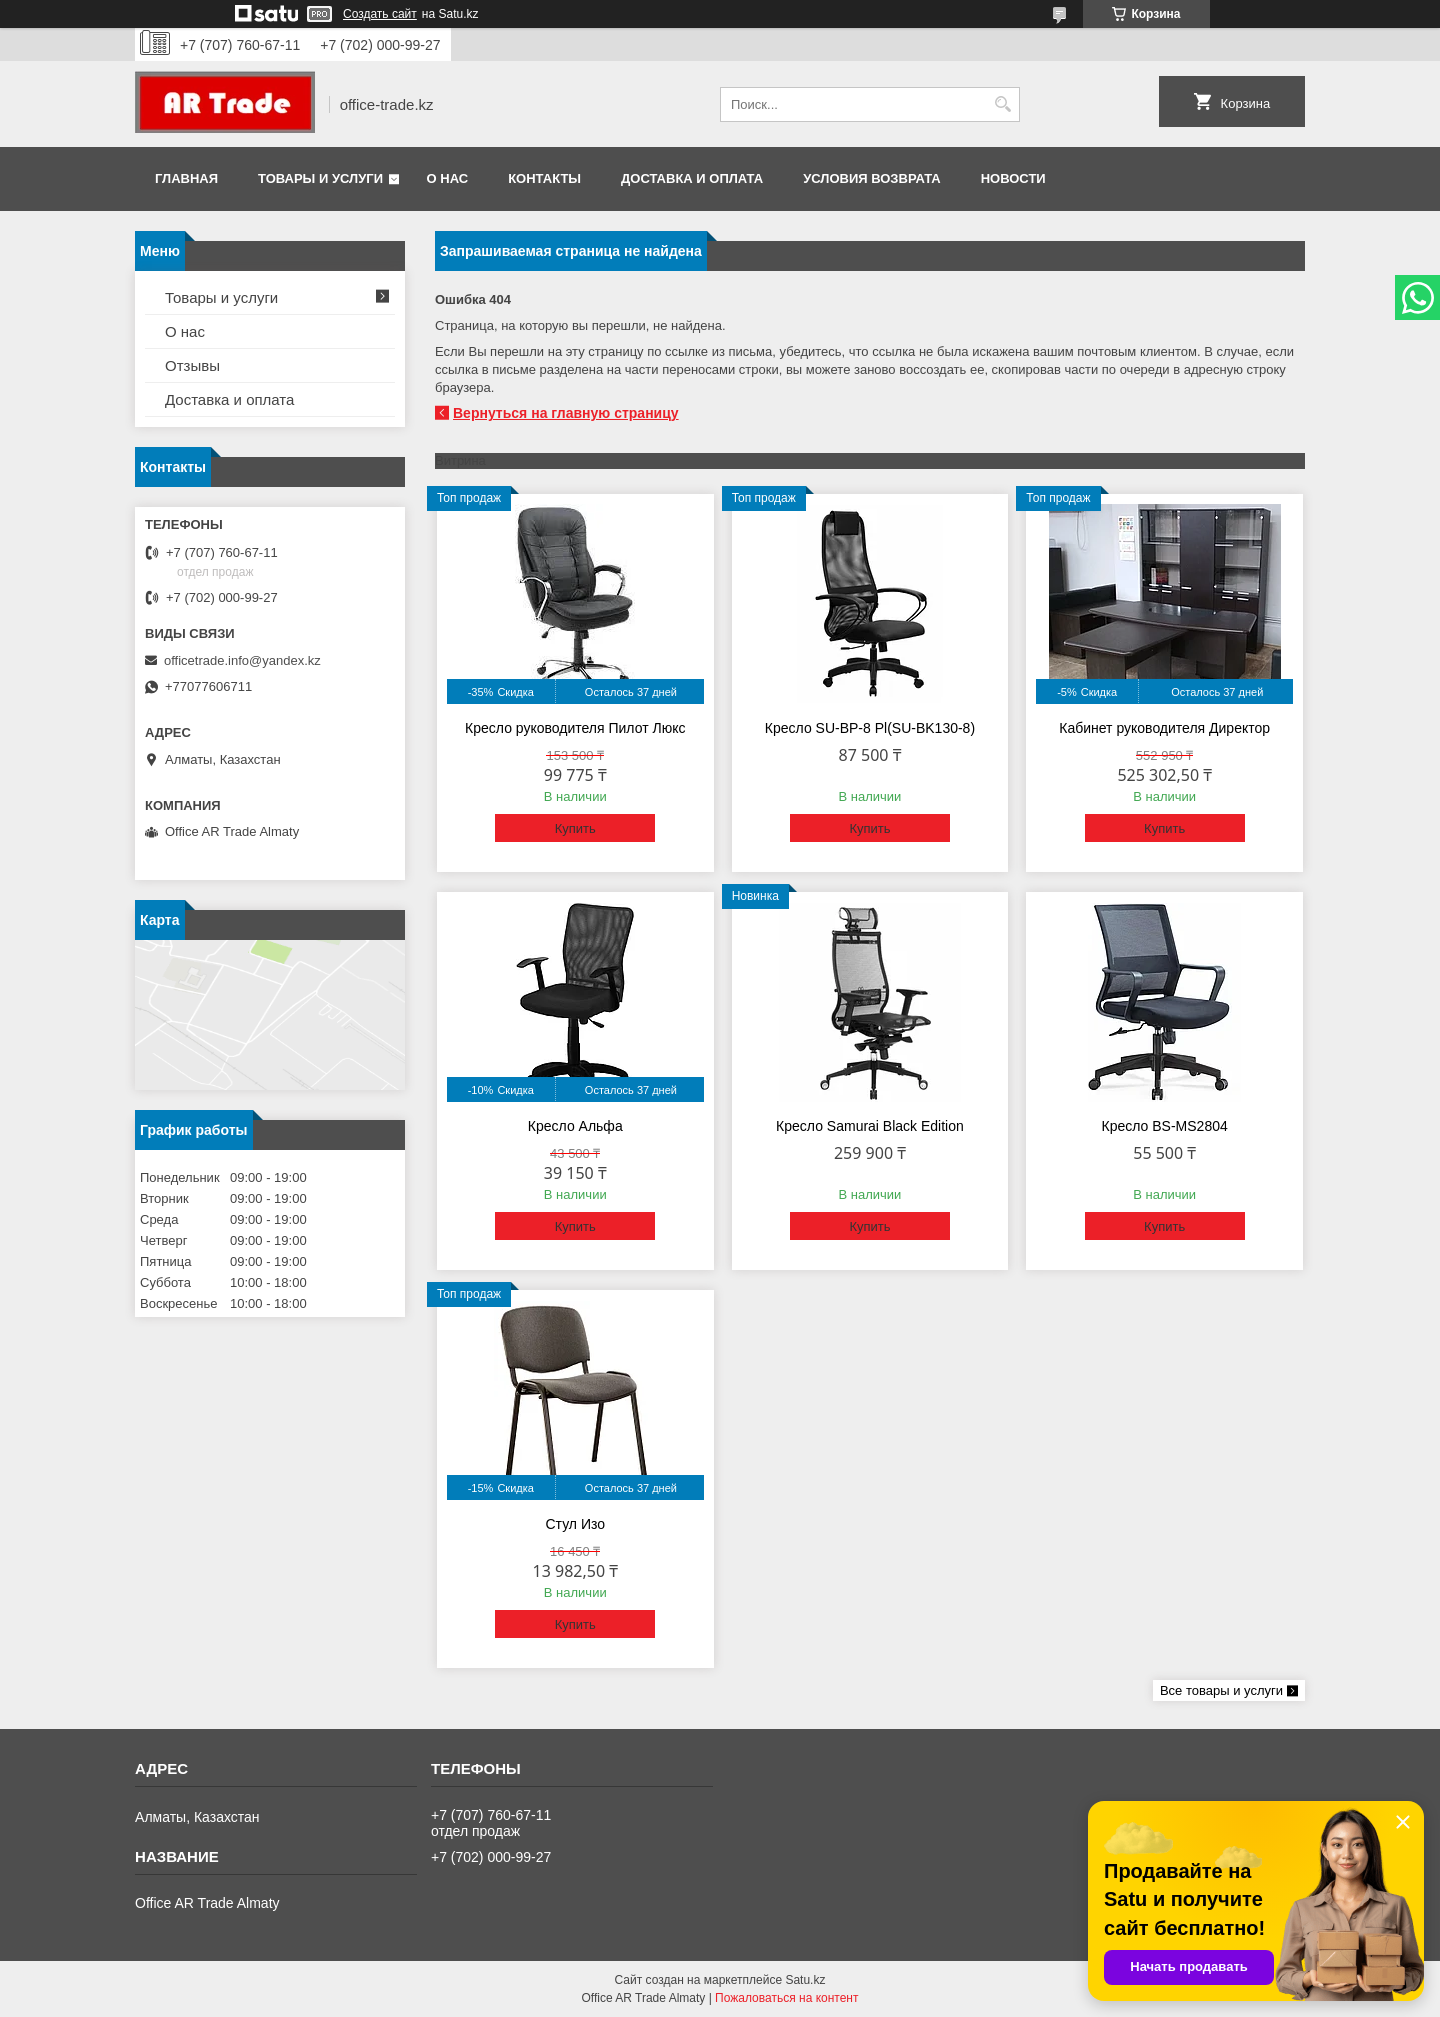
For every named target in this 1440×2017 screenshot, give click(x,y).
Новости (1013, 178)
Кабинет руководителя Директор (1164, 728)
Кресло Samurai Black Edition (870, 1126)
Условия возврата (872, 178)
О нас (448, 178)
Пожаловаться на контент (786, 1998)
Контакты (544, 178)
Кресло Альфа (575, 1126)
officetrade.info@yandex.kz (242, 660)
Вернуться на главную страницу (566, 413)
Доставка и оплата (692, 178)
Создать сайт (380, 14)
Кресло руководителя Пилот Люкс (575, 728)
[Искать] (1002, 104)
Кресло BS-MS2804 (1165, 1126)
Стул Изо (575, 1524)
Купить (575, 828)
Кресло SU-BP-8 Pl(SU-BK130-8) (870, 728)
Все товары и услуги (1221, 1690)
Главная (186, 178)
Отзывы (192, 365)
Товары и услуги (320, 178)
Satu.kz (805, 1980)
